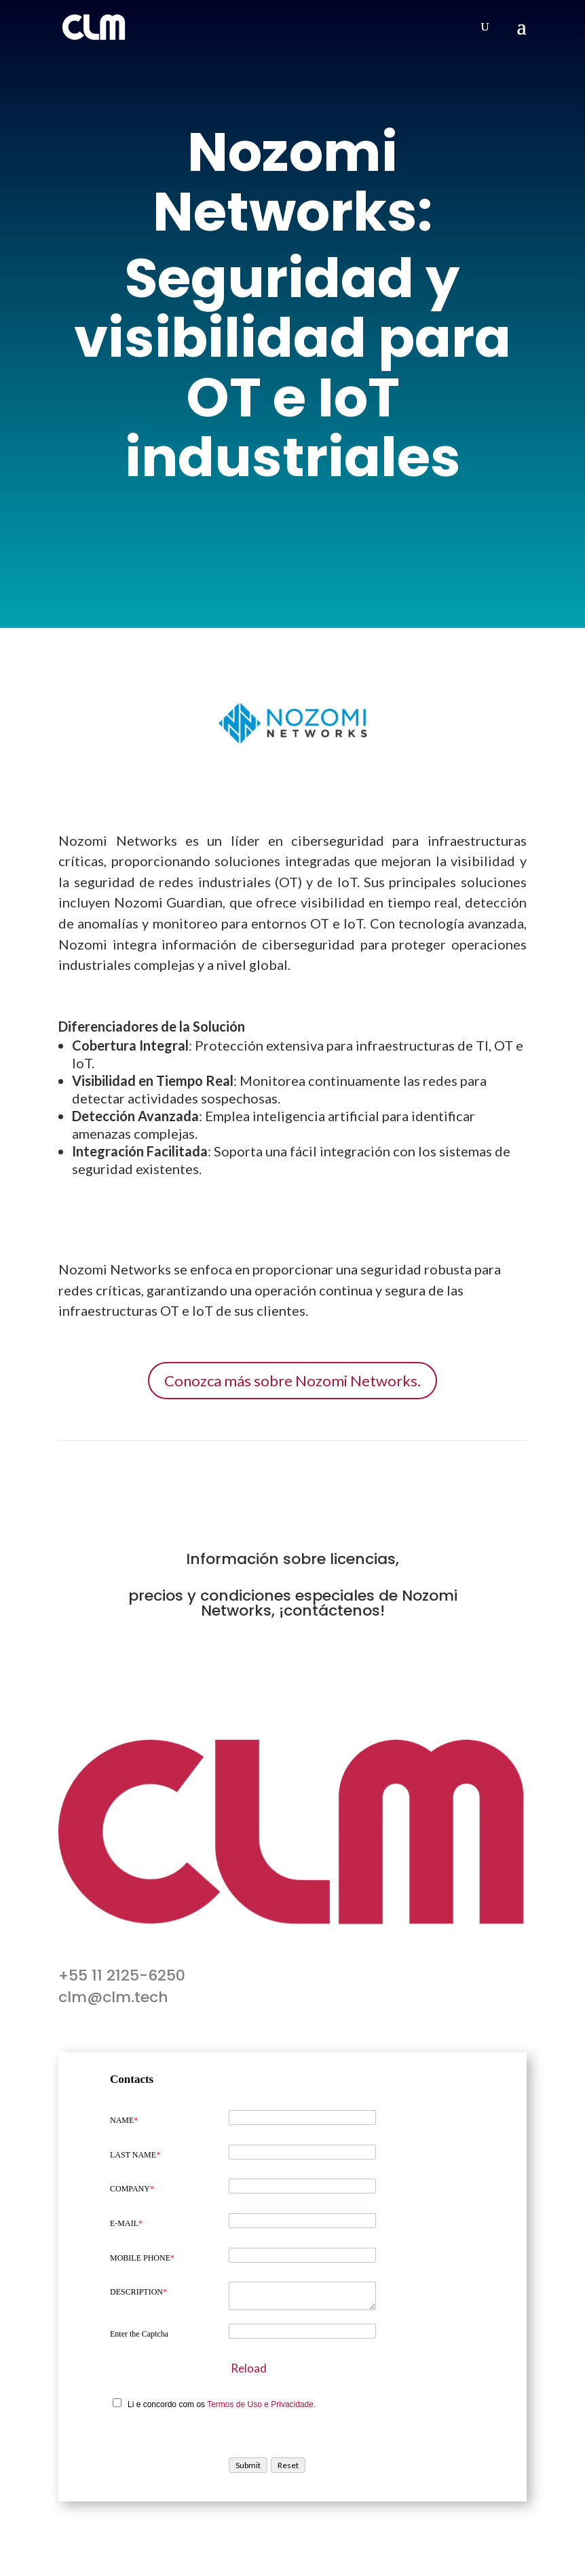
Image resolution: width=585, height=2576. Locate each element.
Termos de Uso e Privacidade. (261, 2404)
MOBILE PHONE (142, 2258)
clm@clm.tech (113, 1997)
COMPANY (132, 2188)
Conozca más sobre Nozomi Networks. (292, 1380)
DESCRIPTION (138, 2292)
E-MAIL (126, 2223)
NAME (124, 2120)
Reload (249, 2368)
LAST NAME (135, 2155)
